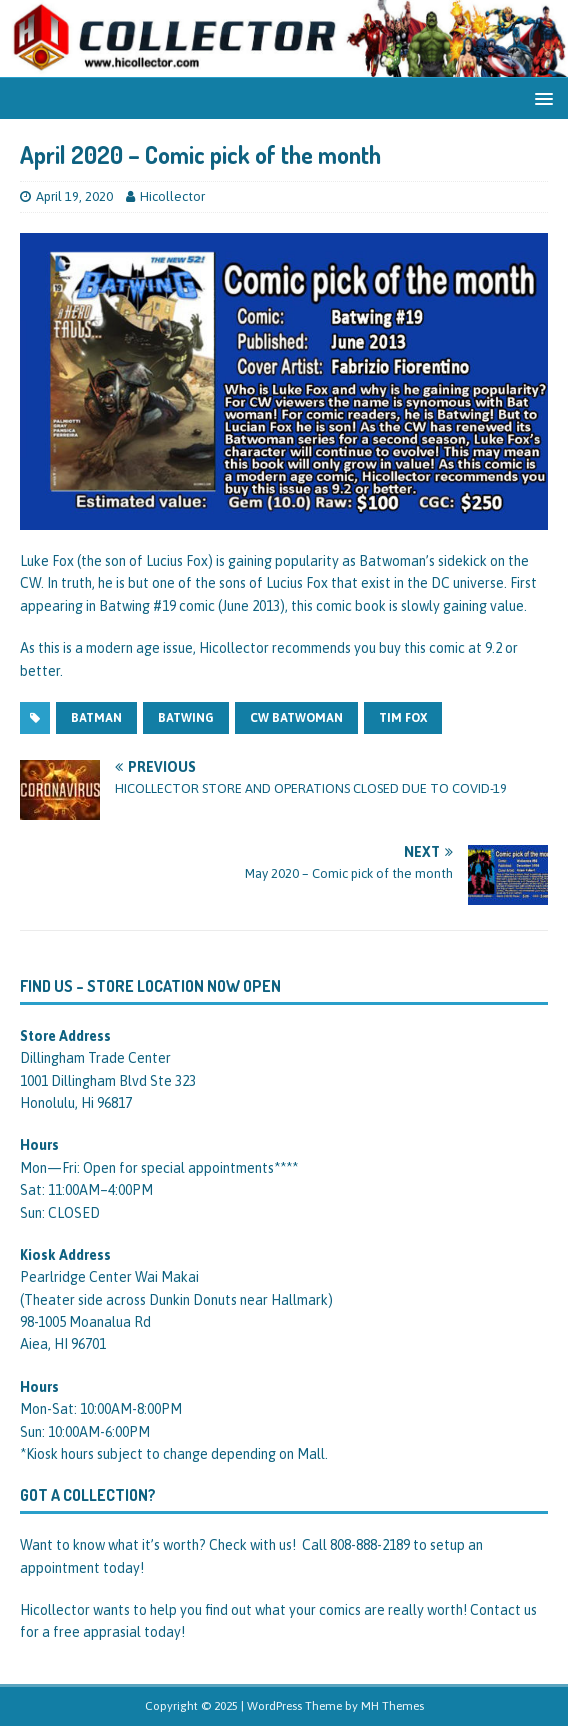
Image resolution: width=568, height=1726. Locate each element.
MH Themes (392, 1706)
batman (96, 718)
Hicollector (172, 196)
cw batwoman (296, 718)
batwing (186, 718)
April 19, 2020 (74, 196)
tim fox (403, 718)
